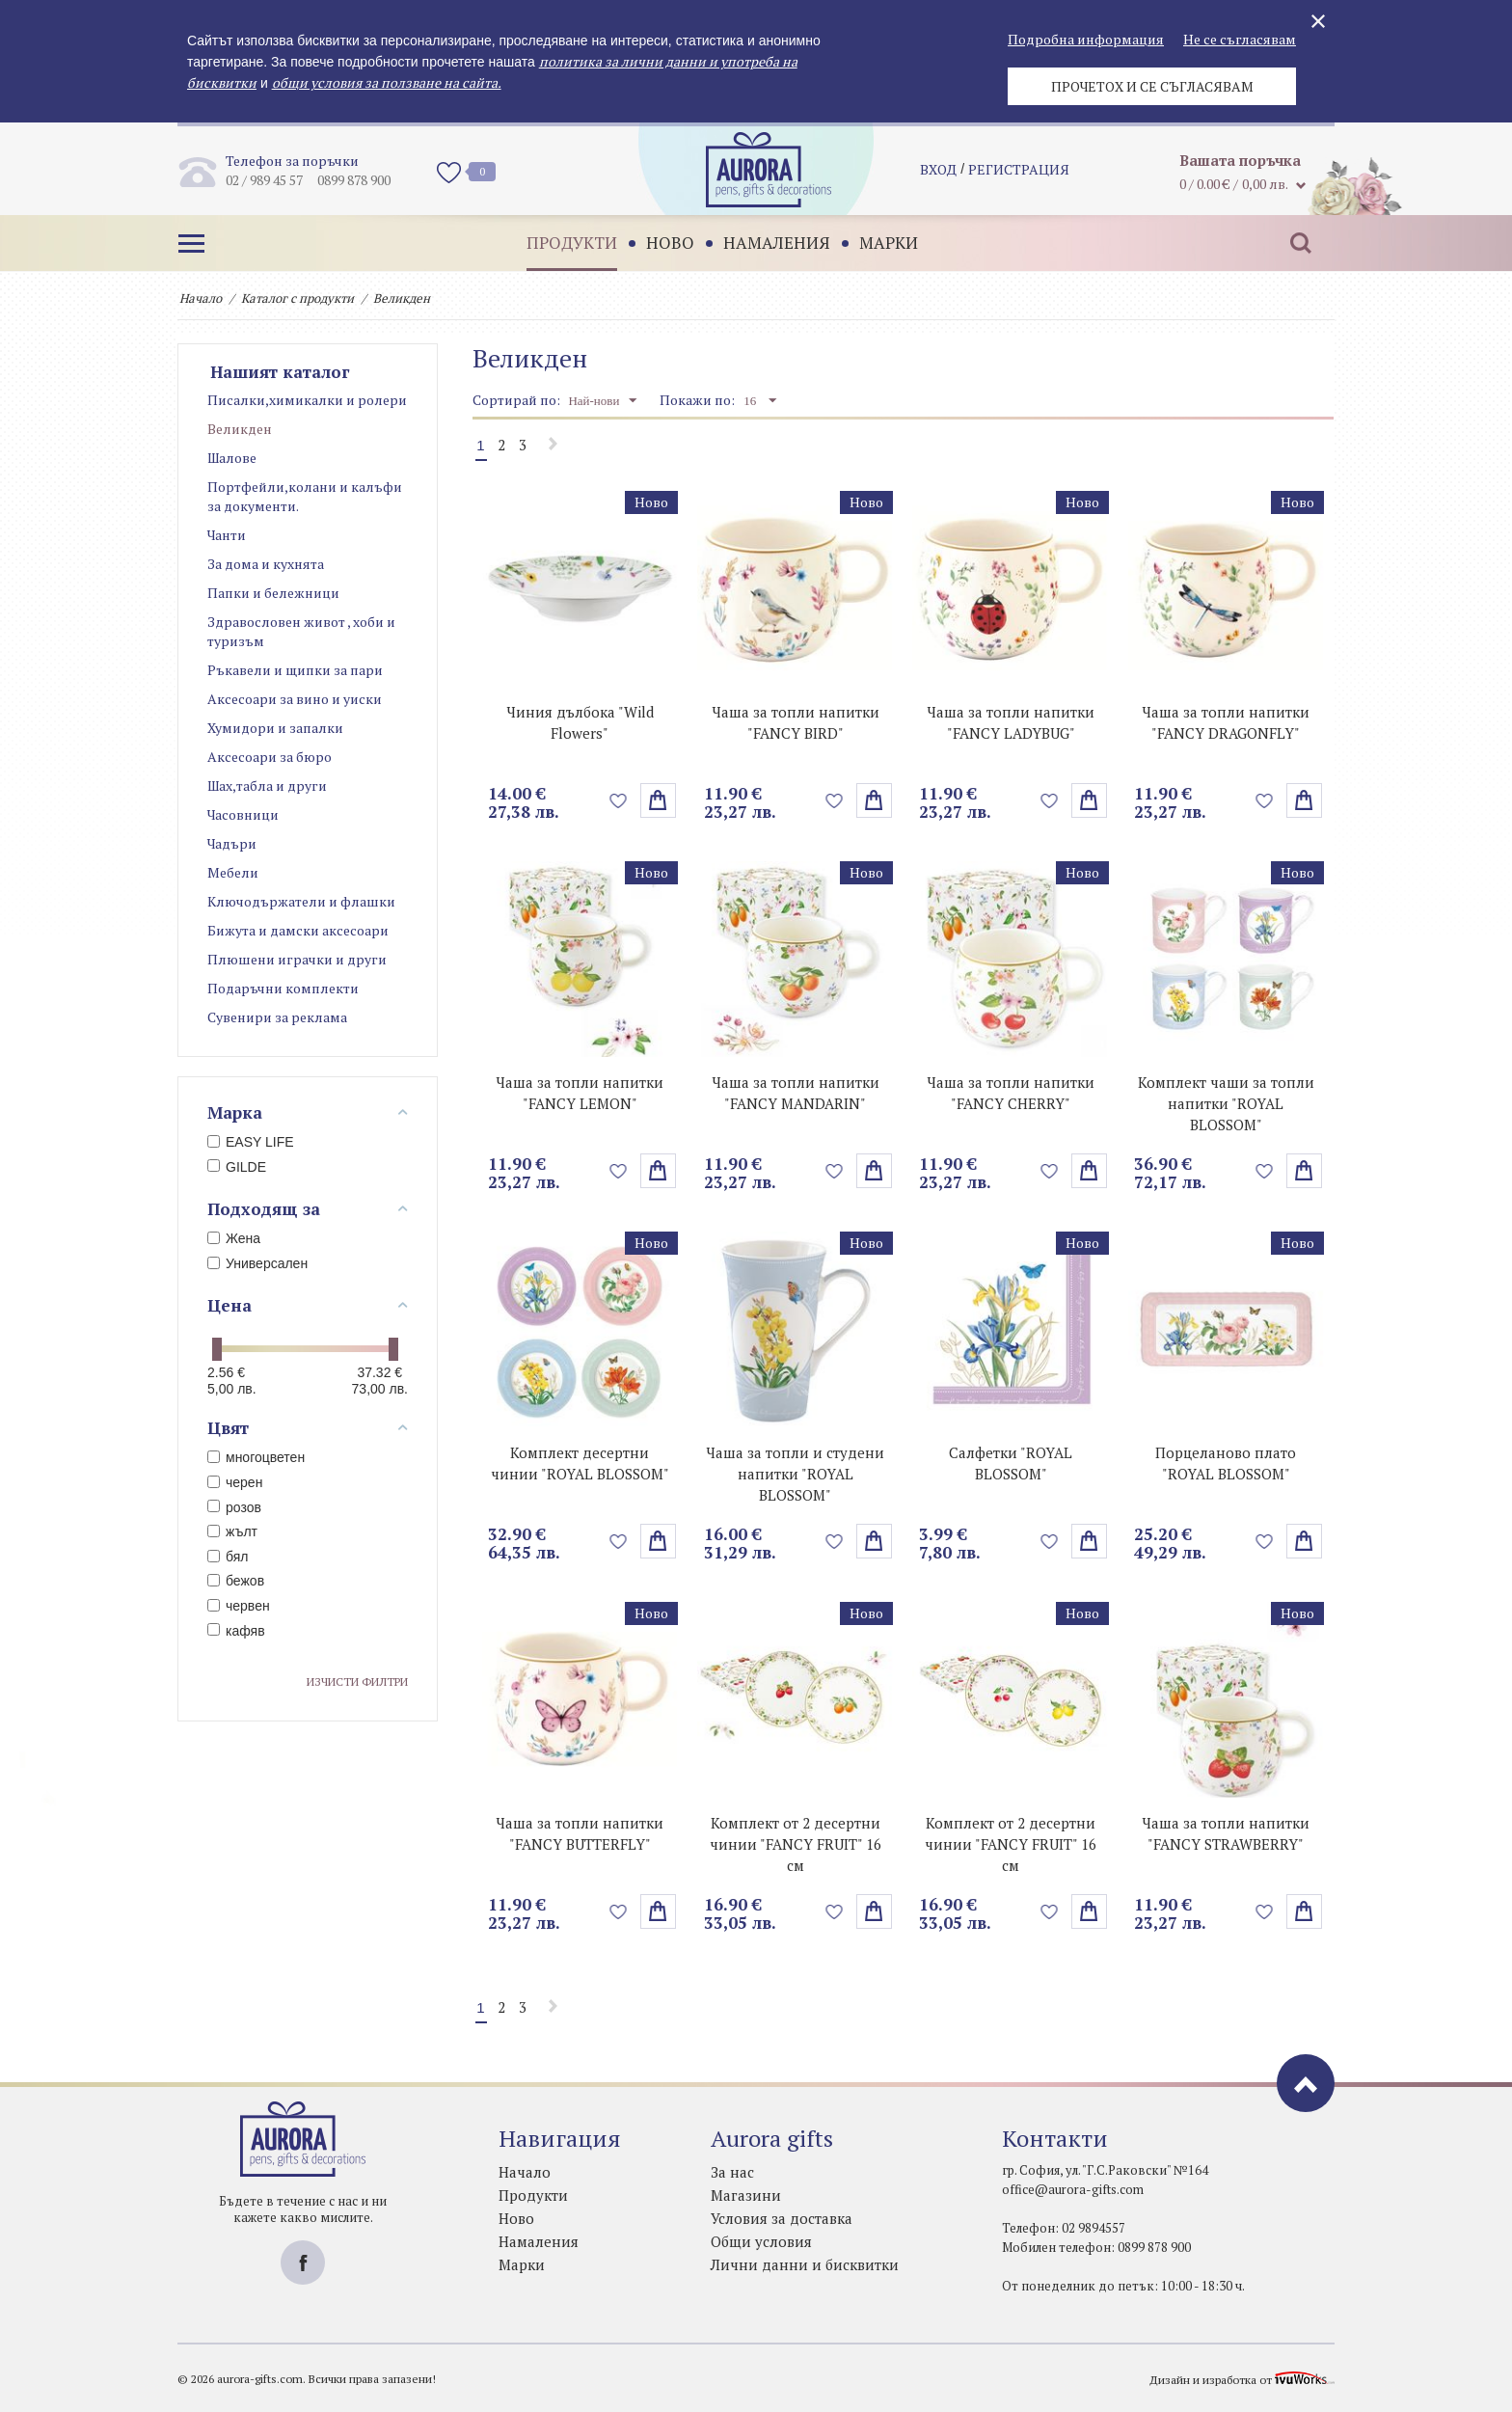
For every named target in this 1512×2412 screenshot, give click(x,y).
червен (238, 1605)
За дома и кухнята (265, 564)
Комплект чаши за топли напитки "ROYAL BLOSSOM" (1226, 1103)
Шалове (231, 457)
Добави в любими (618, 800)
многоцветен (256, 1457)
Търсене (1301, 243)
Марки (888, 242)
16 (759, 400)
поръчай (658, 800)
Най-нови (602, 400)
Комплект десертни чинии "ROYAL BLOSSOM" (580, 1463)
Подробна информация (1086, 39)
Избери (874, 800)
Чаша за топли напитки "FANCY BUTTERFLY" (579, 1833)
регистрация (1018, 169)
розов (234, 1507)
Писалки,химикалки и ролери (307, 400)
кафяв (236, 1631)
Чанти (226, 535)
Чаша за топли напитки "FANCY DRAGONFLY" (1226, 722)
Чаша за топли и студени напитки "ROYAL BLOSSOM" (795, 1473)
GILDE (236, 1167)
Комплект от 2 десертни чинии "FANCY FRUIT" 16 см (795, 1844)
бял (227, 1556)
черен (234, 1482)
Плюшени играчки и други (297, 959)
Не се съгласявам (1239, 39)
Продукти (571, 242)
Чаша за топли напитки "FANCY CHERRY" (1010, 1092)
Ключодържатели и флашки (301, 901)
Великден (239, 429)
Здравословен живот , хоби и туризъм (301, 631)
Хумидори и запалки (275, 727)
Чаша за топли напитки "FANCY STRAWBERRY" (1226, 1833)
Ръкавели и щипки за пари (295, 670)
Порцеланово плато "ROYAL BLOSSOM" (1225, 1463)
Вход (938, 169)
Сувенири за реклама (277, 1017)
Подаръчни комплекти (283, 988)
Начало (200, 298)
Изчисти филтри (357, 1681)
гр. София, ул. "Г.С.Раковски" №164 (1105, 2170)
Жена (233, 1238)
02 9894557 (1093, 2227)
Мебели (232, 872)
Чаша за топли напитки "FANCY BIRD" (795, 722)
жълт (232, 1531)
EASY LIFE (250, 1142)
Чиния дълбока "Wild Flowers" (580, 722)
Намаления (776, 242)
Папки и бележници (273, 592)
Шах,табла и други (267, 785)
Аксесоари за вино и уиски (294, 699)
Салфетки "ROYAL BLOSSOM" (1010, 1463)
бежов (235, 1580)
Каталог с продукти (297, 298)
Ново (670, 242)
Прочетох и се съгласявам (1152, 86)
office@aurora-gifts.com (1073, 2189)
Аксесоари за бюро (269, 756)
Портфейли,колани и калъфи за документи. (304, 496)
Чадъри (231, 843)
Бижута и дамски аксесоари (298, 930)
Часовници (243, 814)
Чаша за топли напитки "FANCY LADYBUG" (1010, 722)
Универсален (257, 1263)
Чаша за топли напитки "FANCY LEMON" (579, 1092)
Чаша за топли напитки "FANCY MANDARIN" (795, 1092)
